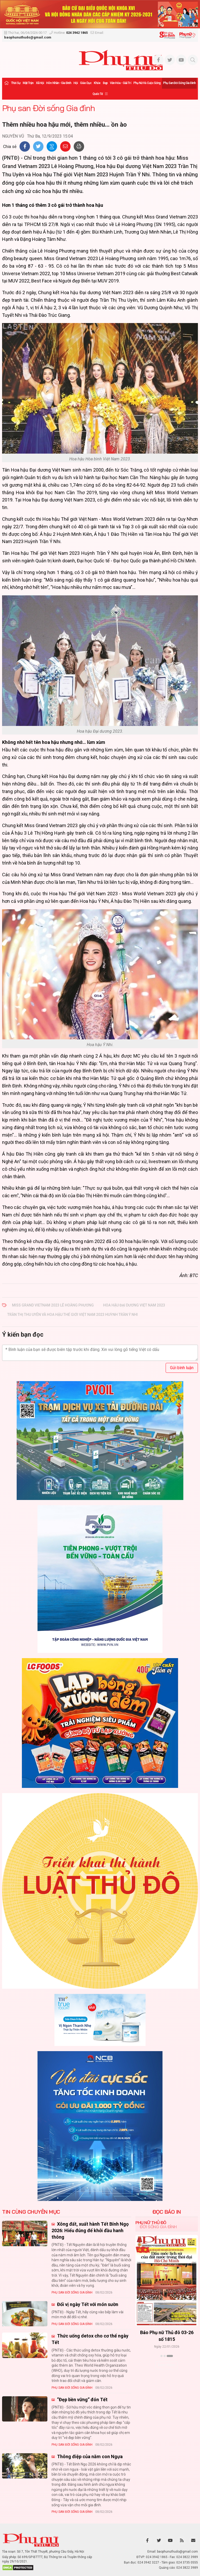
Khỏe (97, 83)
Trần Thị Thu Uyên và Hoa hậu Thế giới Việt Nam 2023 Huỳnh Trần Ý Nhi (72, 1314)
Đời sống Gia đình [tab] (158, 2227)
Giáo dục (85, 83)
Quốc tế (97, 94)
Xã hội (40, 83)
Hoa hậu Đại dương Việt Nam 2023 (134, 1305)
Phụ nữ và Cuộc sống (147, 83)
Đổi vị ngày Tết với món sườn (87, 2304)
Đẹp (105, 83)
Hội (75, 83)
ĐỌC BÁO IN (166, 2211)
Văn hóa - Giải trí (120, 83)
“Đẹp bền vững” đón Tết (82, 2399)
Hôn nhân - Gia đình (58, 83)
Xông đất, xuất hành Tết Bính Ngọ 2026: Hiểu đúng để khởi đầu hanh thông (90, 2230)
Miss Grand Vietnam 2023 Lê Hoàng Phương (53, 1305)
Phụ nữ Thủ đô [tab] (150, 2222)
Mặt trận (28, 83)
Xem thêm (166, 2365)
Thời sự (15, 83)
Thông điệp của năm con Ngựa (89, 2456)
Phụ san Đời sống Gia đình (179, 83)
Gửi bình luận (181, 1367)
